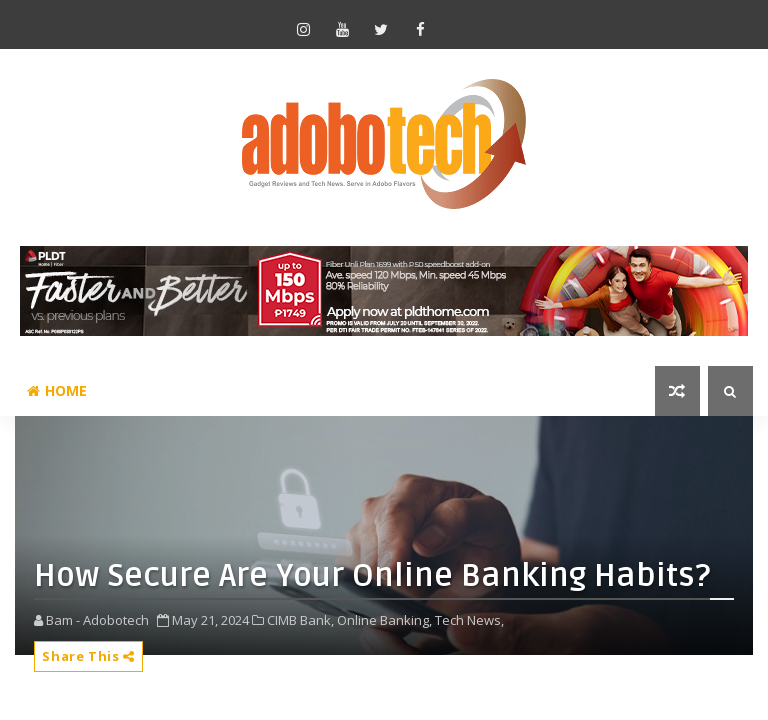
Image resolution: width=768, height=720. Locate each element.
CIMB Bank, (300, 620)
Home (57, 390)
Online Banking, (384, 620)
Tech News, (469, 620)
